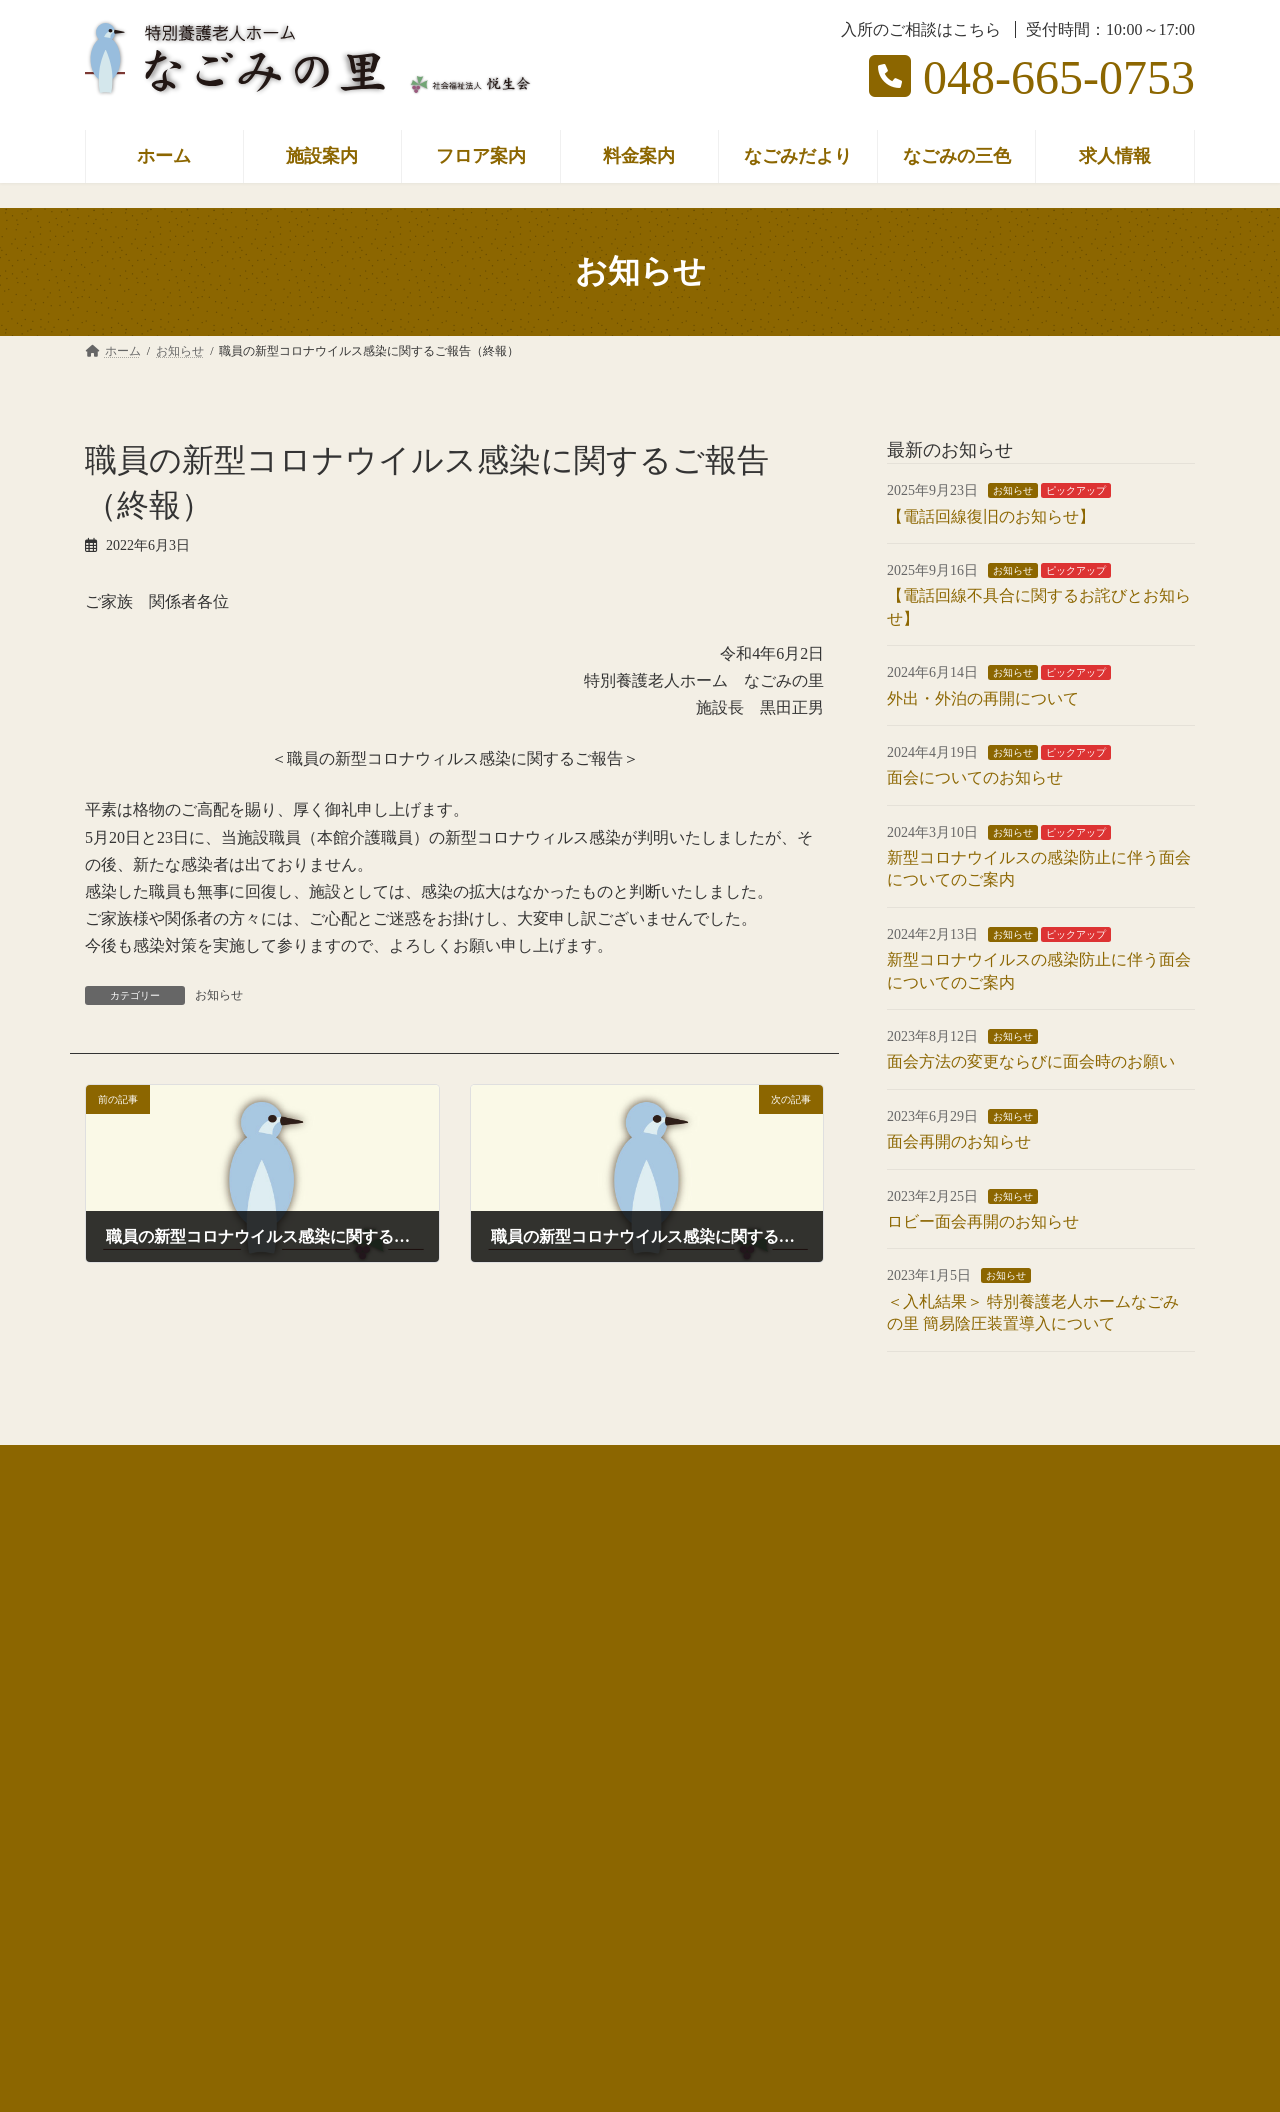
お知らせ (219, 995)
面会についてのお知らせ (975, 777)
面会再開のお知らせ (959, 1141)
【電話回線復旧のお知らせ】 (991, 515)
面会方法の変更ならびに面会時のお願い (1031, 1061)
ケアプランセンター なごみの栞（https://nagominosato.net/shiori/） (301, 1716)
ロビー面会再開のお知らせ (983, 1221)
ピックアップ (1076, 490)
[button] (355, 1958)
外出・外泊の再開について (983, 697)
